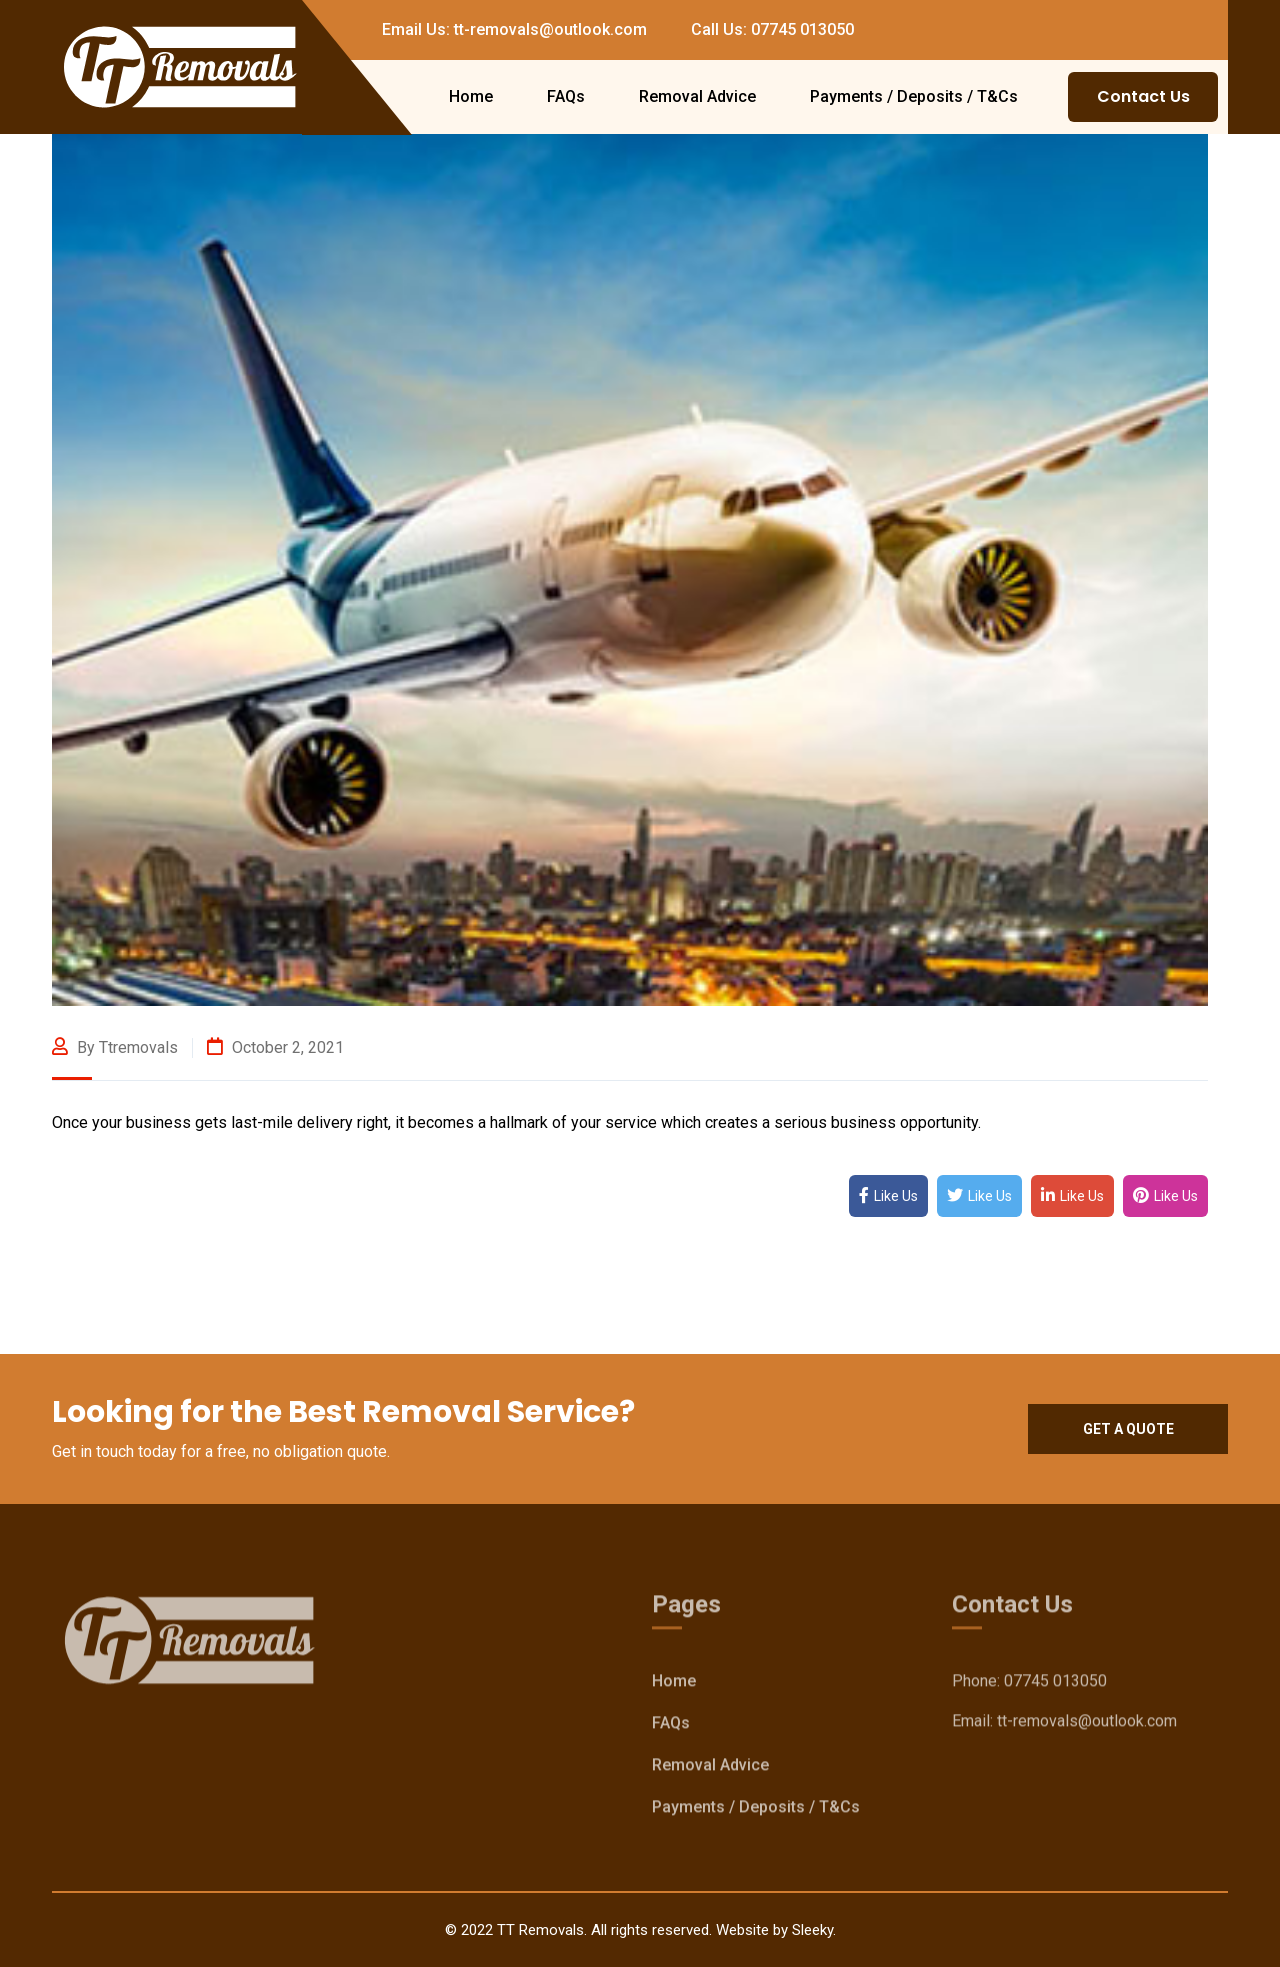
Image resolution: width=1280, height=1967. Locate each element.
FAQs (566, 96)
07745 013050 (1055, 1684)
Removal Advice (697, 96)
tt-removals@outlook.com (1087, 1724)
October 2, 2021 (275, 1047)
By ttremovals (115, 1047)
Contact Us (1143, 96)
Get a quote (1128, 1429)
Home (471, 96)
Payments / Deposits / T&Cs (914, 96)
